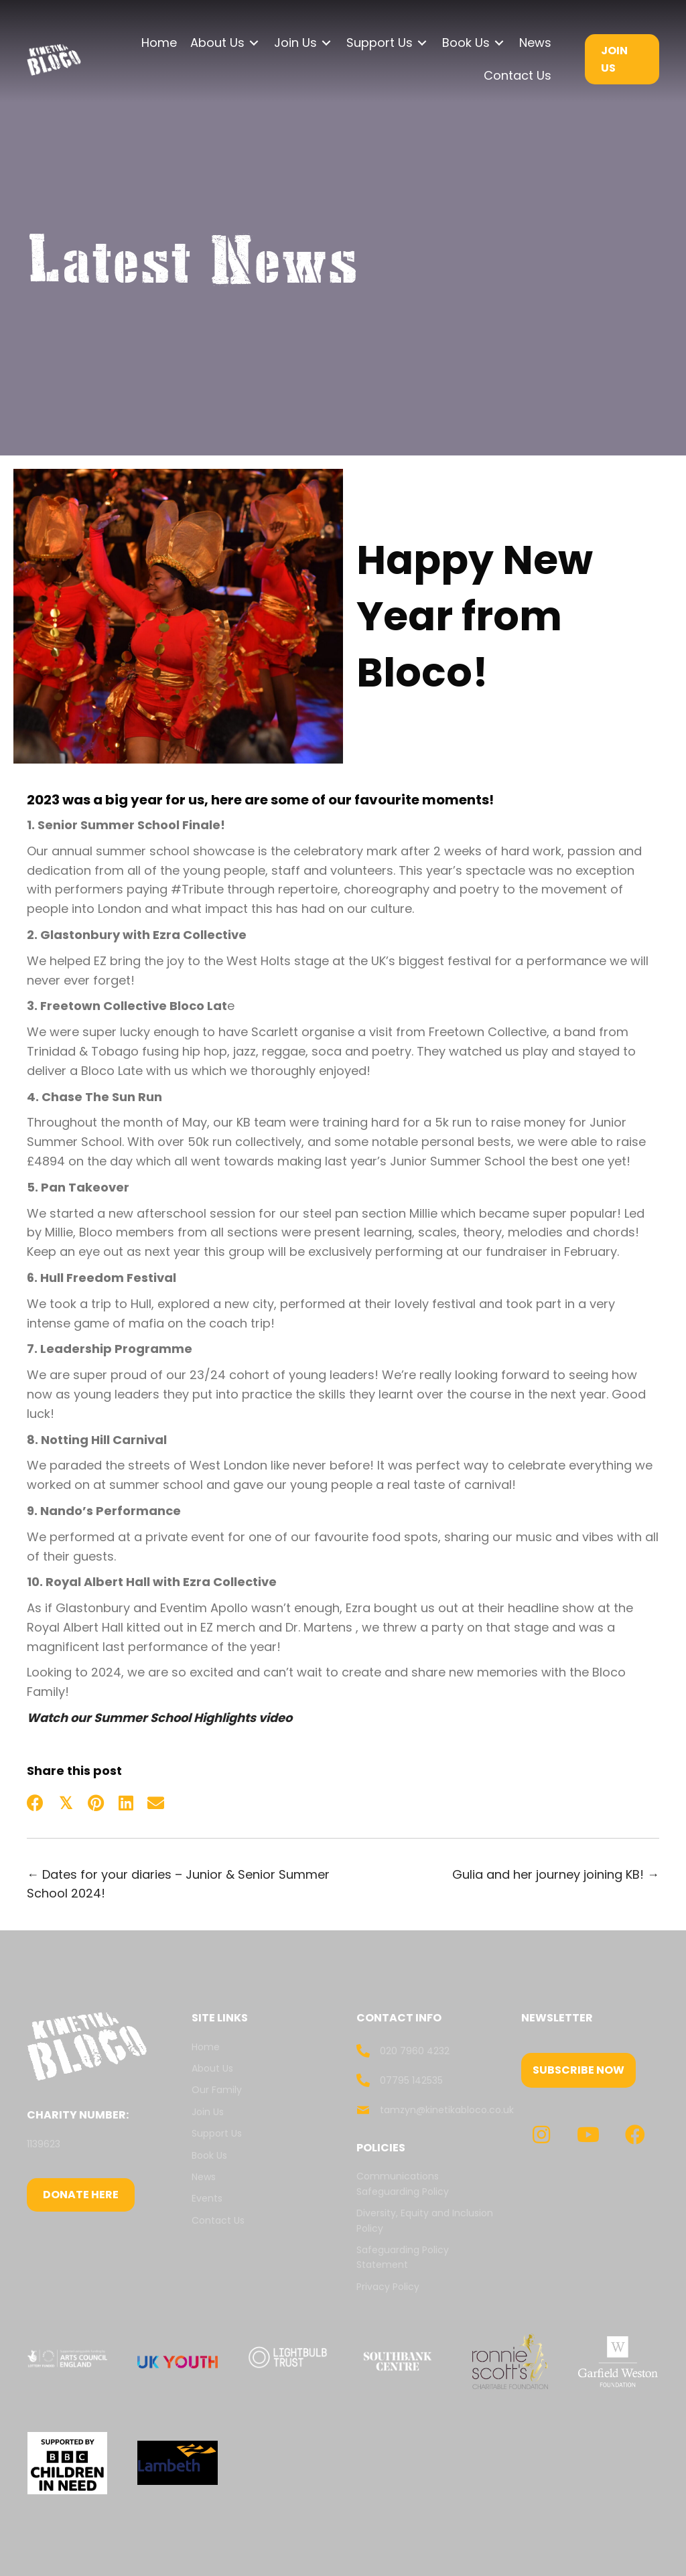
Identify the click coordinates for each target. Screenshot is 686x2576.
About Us (212, 2068)
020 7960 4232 (415, 2051)
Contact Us (219, 2220)
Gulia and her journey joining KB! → (555, 1874)
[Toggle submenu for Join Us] (326, 43)
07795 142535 (411, 2080)
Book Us (209, 2155)
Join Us (208, 2112)
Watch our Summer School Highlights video (159, 1717)
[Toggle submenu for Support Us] (422, 43)
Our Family (217, 2089)
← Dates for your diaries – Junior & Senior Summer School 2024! (178, 1884)
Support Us (217, 2133)
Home (206, 2047)
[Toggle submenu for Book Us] (499, 43)
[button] (578, 2070)
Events (207, 2198)
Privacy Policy (387, 2286)
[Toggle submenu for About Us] (254, 43)
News (204, 2177)
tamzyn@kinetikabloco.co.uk (447, 2110)
